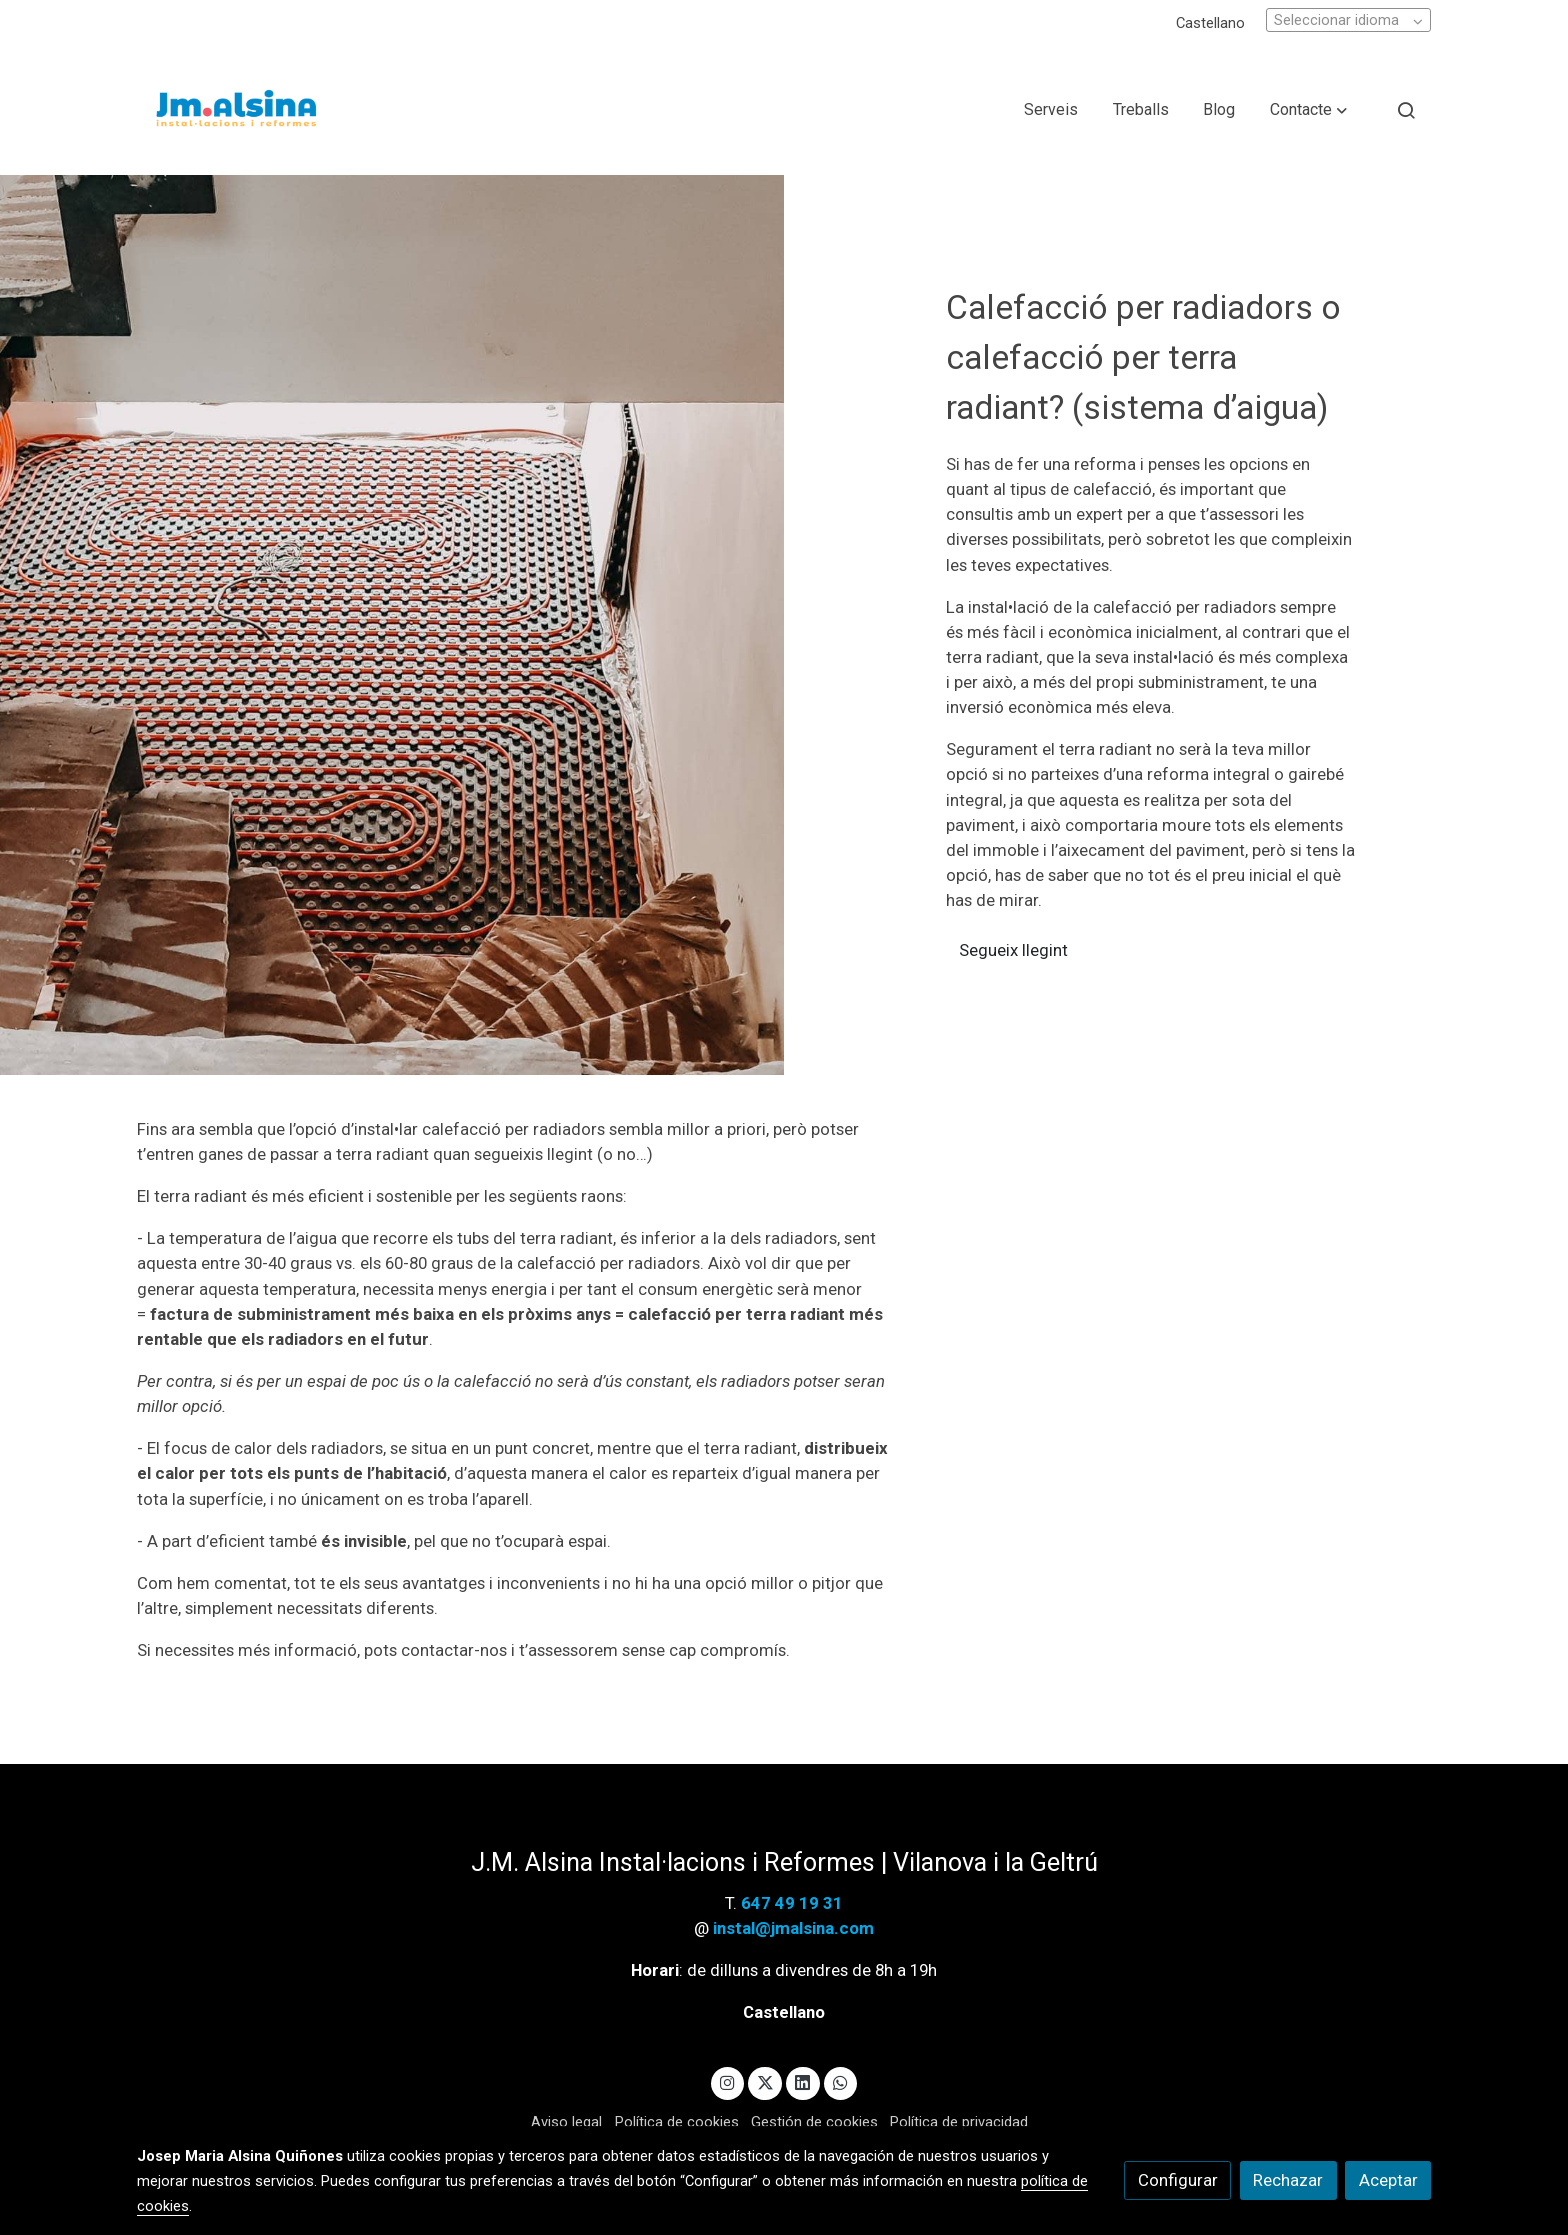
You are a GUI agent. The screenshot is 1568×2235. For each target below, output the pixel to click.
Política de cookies (677, 2122)
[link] (235, 110)
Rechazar (1288, 2180)
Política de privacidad (959, 2122)
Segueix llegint (1015, 950)
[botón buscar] (1406, 110)
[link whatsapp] (841, 2081)
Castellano (1210, 23)
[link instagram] (728, 2081)
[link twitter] (765, 2081)
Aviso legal (566, 2122)
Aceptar (1388, 2180)
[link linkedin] (803, 2081)
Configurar (1178, 2180)
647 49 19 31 (792, 1903)
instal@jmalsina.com (791, 1928)
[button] (1308, 110)
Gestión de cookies (814, 2122)
